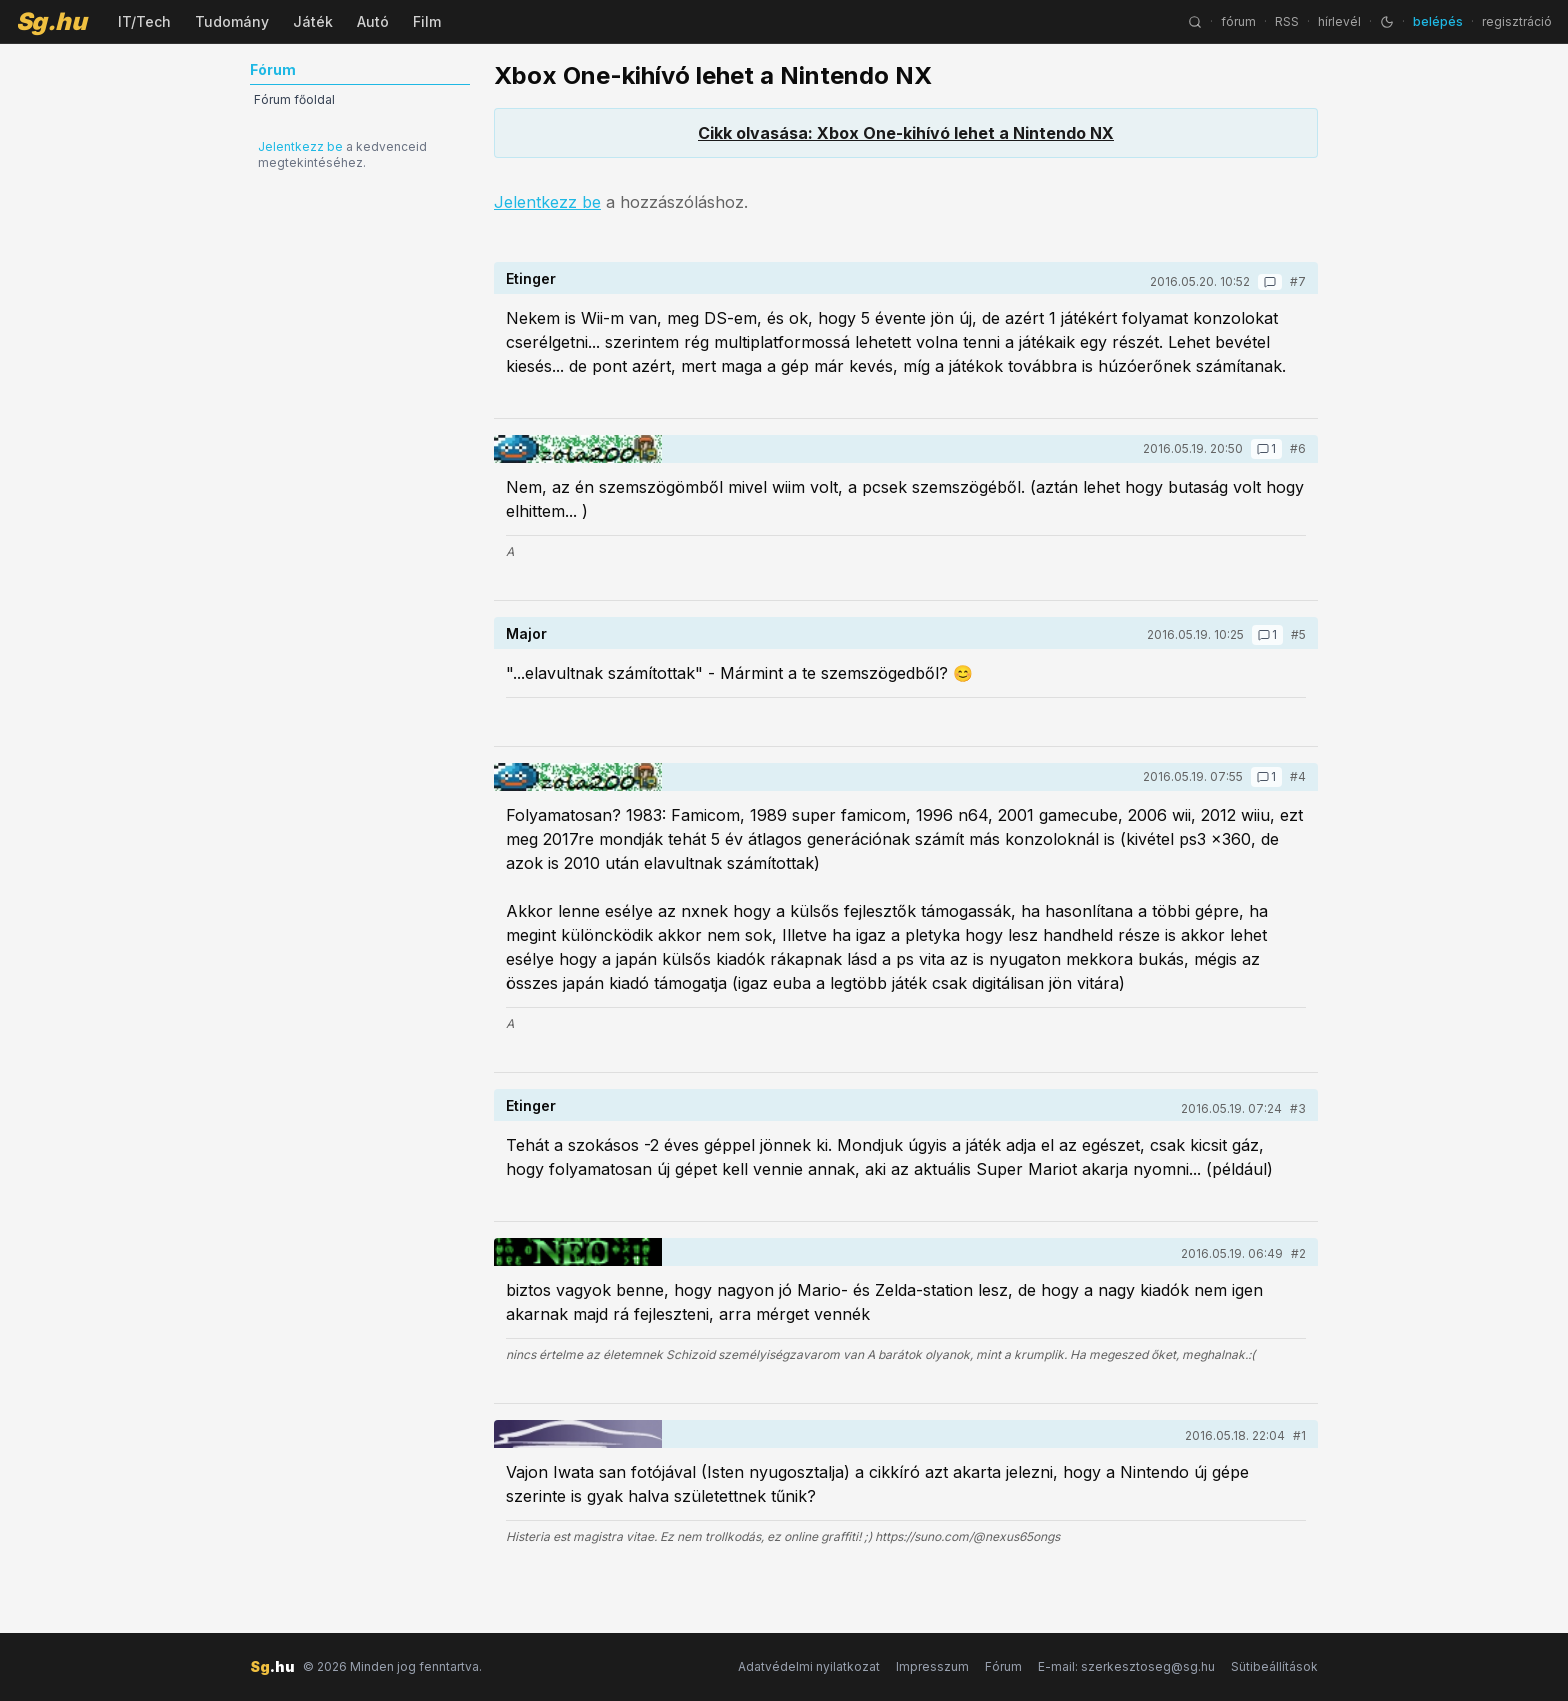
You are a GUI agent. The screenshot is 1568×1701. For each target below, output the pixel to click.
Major (526, 633)
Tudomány (232, 21)
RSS (1287, 21)
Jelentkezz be (300, 146)
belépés (1438, 21)
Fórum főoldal (294, 99)
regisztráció (1517, 21)
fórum (1238, 21)
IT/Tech (144, 21)
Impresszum (932, 1666)
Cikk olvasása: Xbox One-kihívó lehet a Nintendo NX (906, 133)
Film (427, 21)
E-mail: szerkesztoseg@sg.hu (1126, 1666)
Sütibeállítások (1274, 1666)
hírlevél (1339, 21)
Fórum (1003, 1666)
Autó (373, 21)
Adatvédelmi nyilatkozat (809, 1666)
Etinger (531, 278)
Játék (313, 21)
